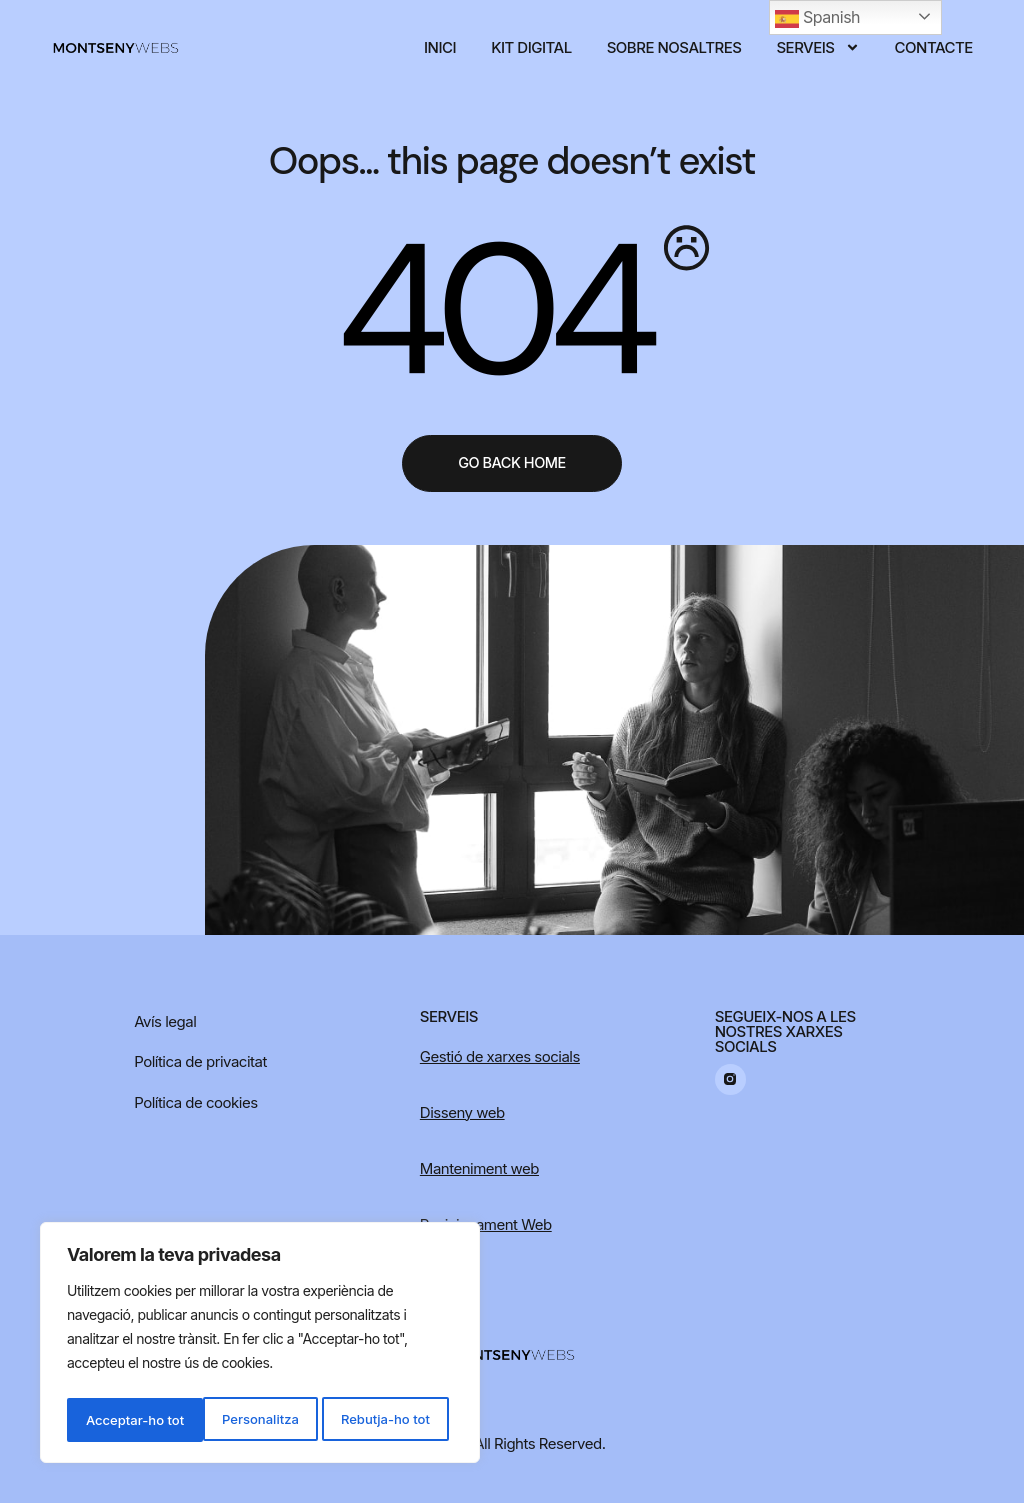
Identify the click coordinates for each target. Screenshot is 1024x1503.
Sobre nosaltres (674, 47)
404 (490, 311)
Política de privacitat (200, 1061)
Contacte (934, 47)
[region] (260, 1346)
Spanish (817, 19)
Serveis (817, 47)
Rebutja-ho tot (248, 1419)
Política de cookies (195, 1102)
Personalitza (122, 1419)
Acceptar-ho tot (385, 1419)
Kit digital (531, 47)
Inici (440, 47)
